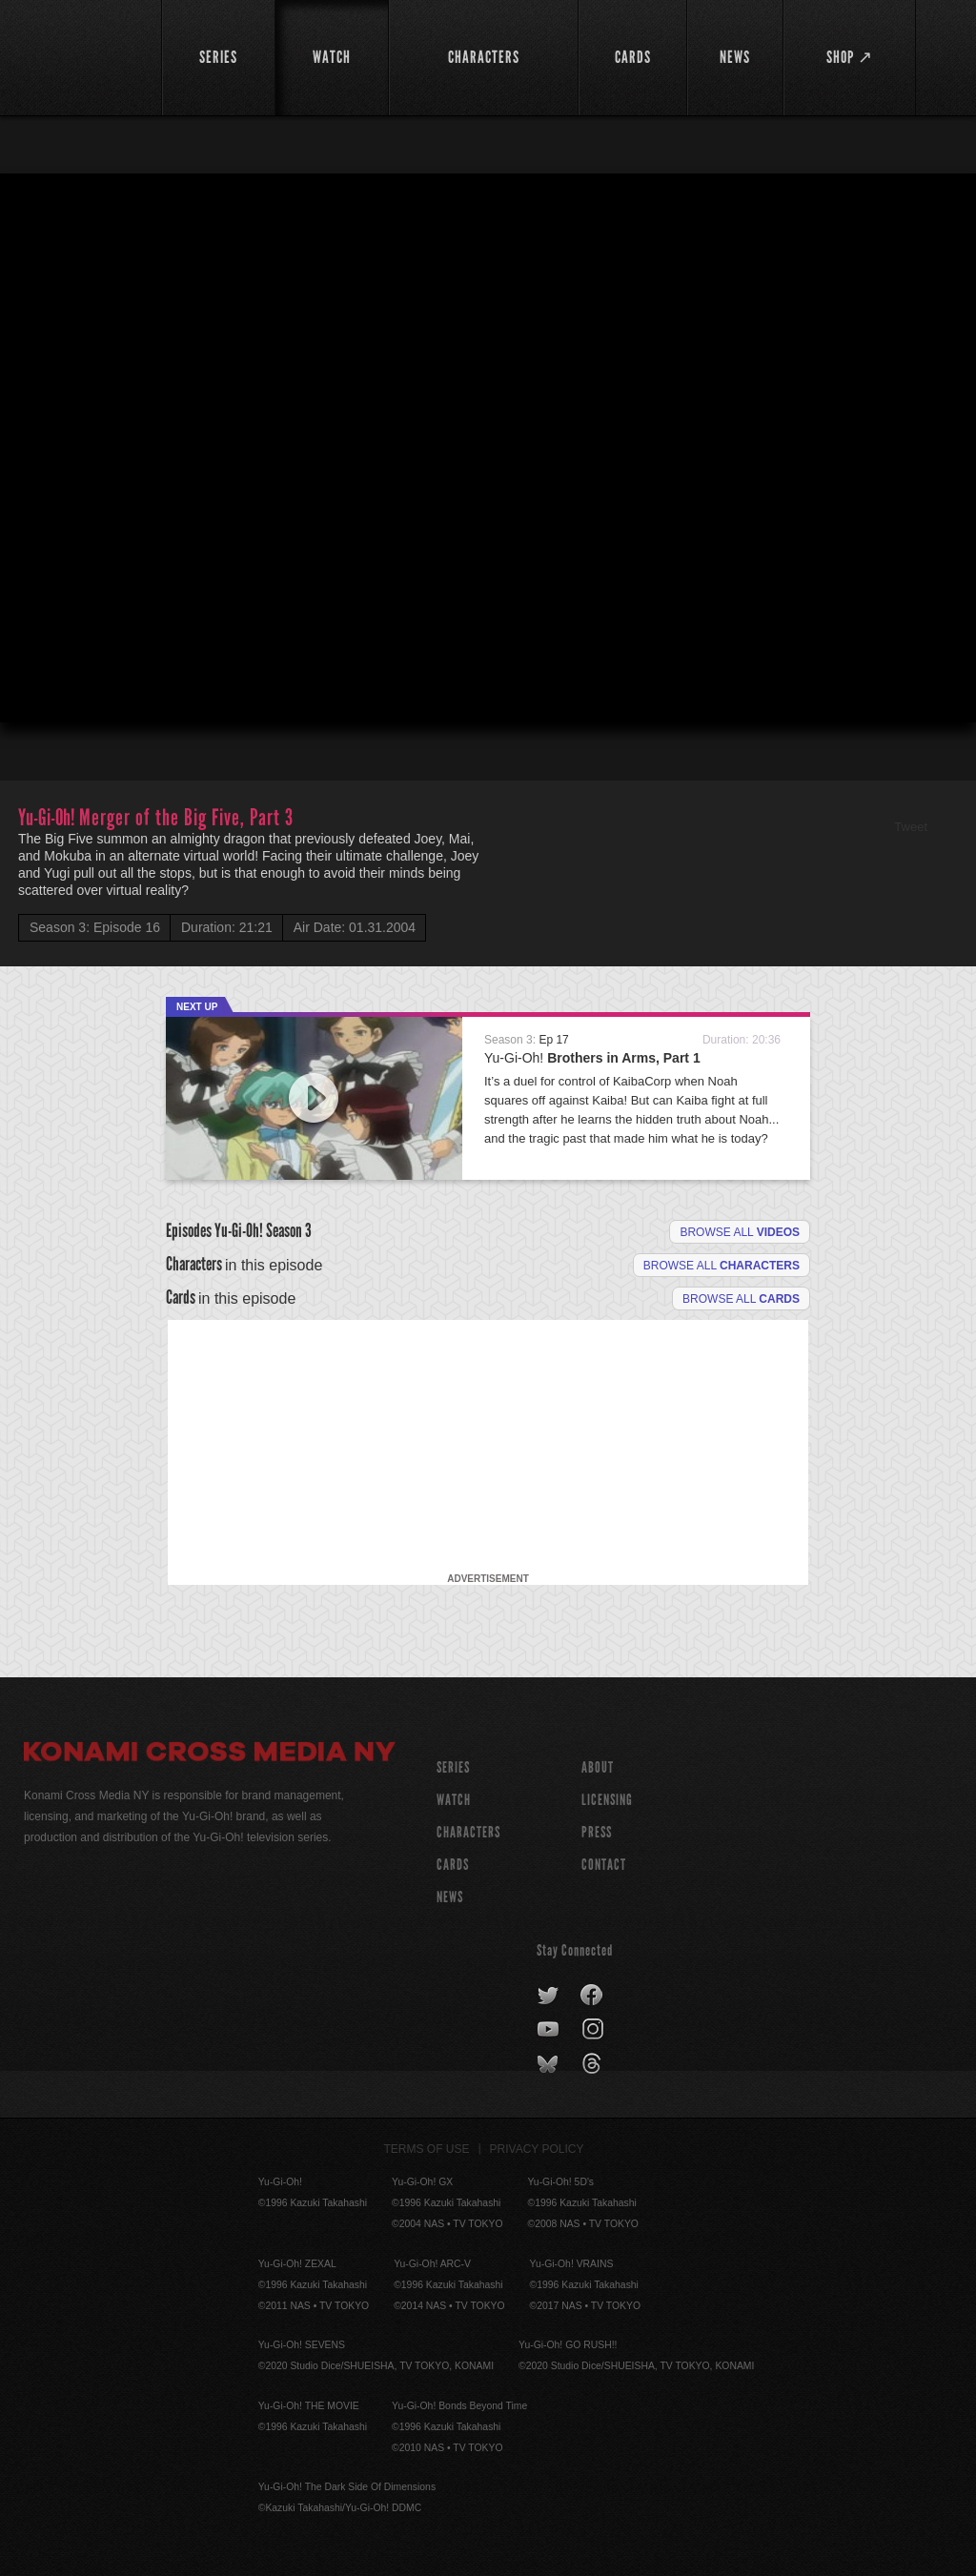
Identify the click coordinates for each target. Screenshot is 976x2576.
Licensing (607, 1800)
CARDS (453, 1865)
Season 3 (289, 1230)
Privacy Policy (537, 2149)
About (597, 1767)
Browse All (741, 1299)
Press (596, 1832)
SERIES (453, 1767)
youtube (549, 2029)
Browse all (740, 1232)
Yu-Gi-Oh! (592, 1057)
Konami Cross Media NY (210, 1754)
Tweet (910, 827)
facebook (592, 1995)
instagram (594, 2029)
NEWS (450, 1897)
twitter (548, 1995)
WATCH (454, 1800)
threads (594, 2064)
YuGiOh (82, 57)
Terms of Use (427, 2149)
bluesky (549, 2064)
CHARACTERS (468, 1832)
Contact (603, 1865)
